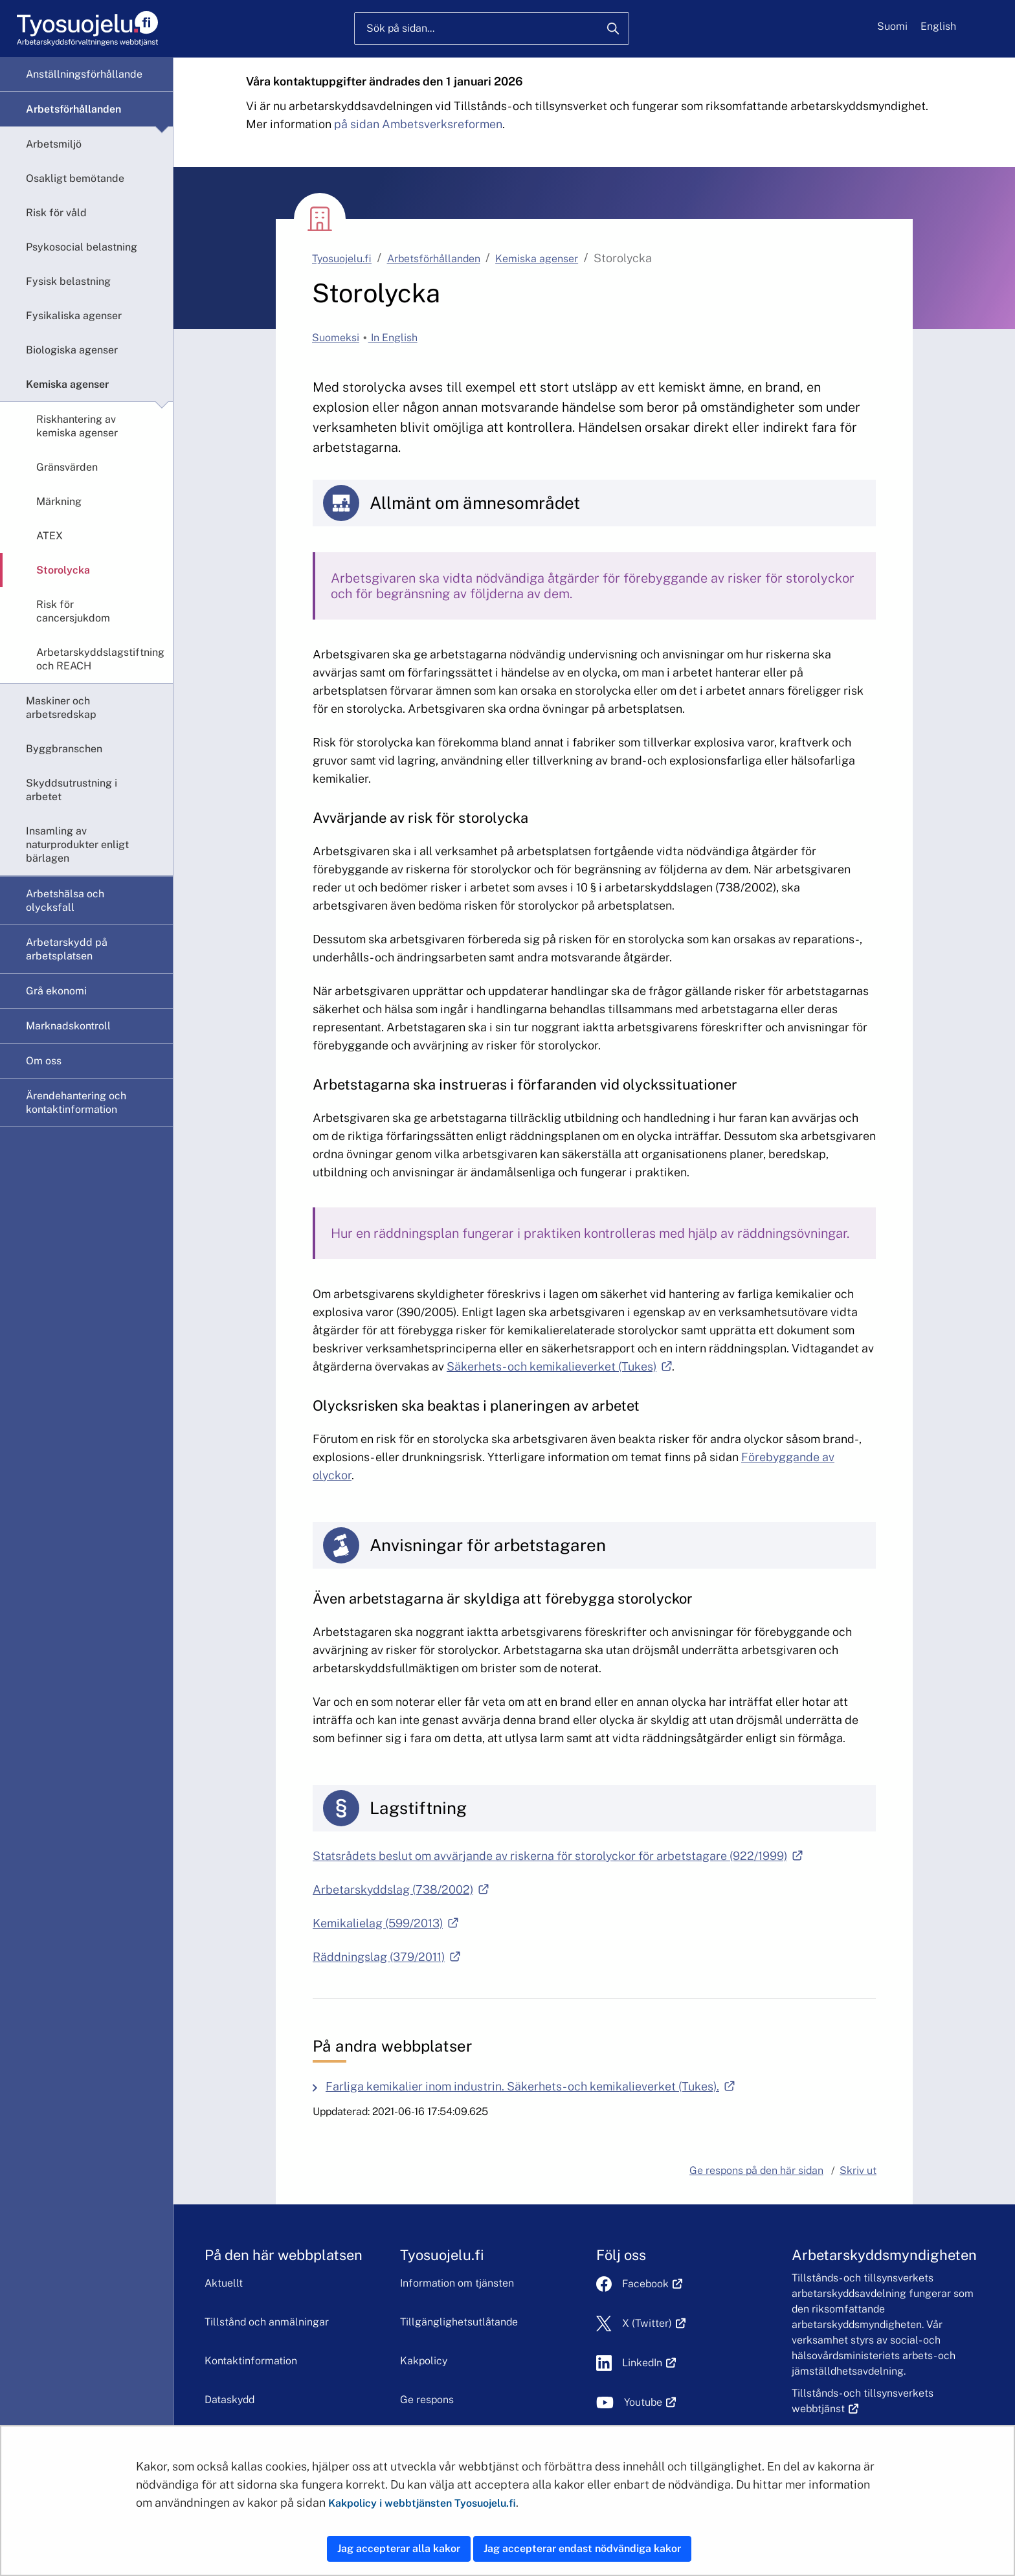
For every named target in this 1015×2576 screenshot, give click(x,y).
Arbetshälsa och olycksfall (65, 900)
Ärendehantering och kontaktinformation (76, 1102)
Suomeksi (335, 337)
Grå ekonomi (56, 991)
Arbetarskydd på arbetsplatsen (66, 949)
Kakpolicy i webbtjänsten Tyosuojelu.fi (422, 2503)
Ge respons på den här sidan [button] (756, 2170)
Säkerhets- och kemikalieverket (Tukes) (559, 1366)
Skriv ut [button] (858, 2170)
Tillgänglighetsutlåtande (459, 2322)
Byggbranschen (64, 749)
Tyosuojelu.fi (342, 258)
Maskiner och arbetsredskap (61, 708)
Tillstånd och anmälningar (267, 2322)
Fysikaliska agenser (74, 315)
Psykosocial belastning (81, 247)
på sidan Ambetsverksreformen (418, 124)
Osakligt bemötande (75, 178)
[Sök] (613, 28)
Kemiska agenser (67, 384)
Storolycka (63, 570)
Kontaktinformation (251, 2361)
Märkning (59, 501)
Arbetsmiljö (54, 144)
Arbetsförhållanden (73, 109)
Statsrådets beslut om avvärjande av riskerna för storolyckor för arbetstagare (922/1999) (558, 1856)
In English (393, 337)
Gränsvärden (67, 467)
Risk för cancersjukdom (73, 611)
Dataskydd (229, 2399)
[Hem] (87, 29)
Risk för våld (56, 213)
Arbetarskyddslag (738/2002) (401, 1889)
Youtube (650, 2402)
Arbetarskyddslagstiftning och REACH (100, 659)
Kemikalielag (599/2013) (385, 1923)
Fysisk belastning (68, 281)
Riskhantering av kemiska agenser (77, 426)
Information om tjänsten (457, 2283)
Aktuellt (224, 2283)
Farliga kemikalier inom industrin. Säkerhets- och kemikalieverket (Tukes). (533, 2086)
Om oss (43, 1061)
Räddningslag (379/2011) (386, 1957)
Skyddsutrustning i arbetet (71, 790)
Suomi (892, 26)
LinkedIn (649, 2363)
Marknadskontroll (68, 1026)
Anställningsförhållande (84, 74)
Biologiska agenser (72, 350)
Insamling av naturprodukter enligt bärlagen (77, 844)
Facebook (652, 2284)
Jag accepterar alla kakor (398, 2548)
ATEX (49, 536)
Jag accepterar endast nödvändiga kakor (582, 2548)
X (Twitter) (654, 2323)
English (938, 26)
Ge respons (427, 2399)
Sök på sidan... (400, 28)
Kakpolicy (423, 2361)
